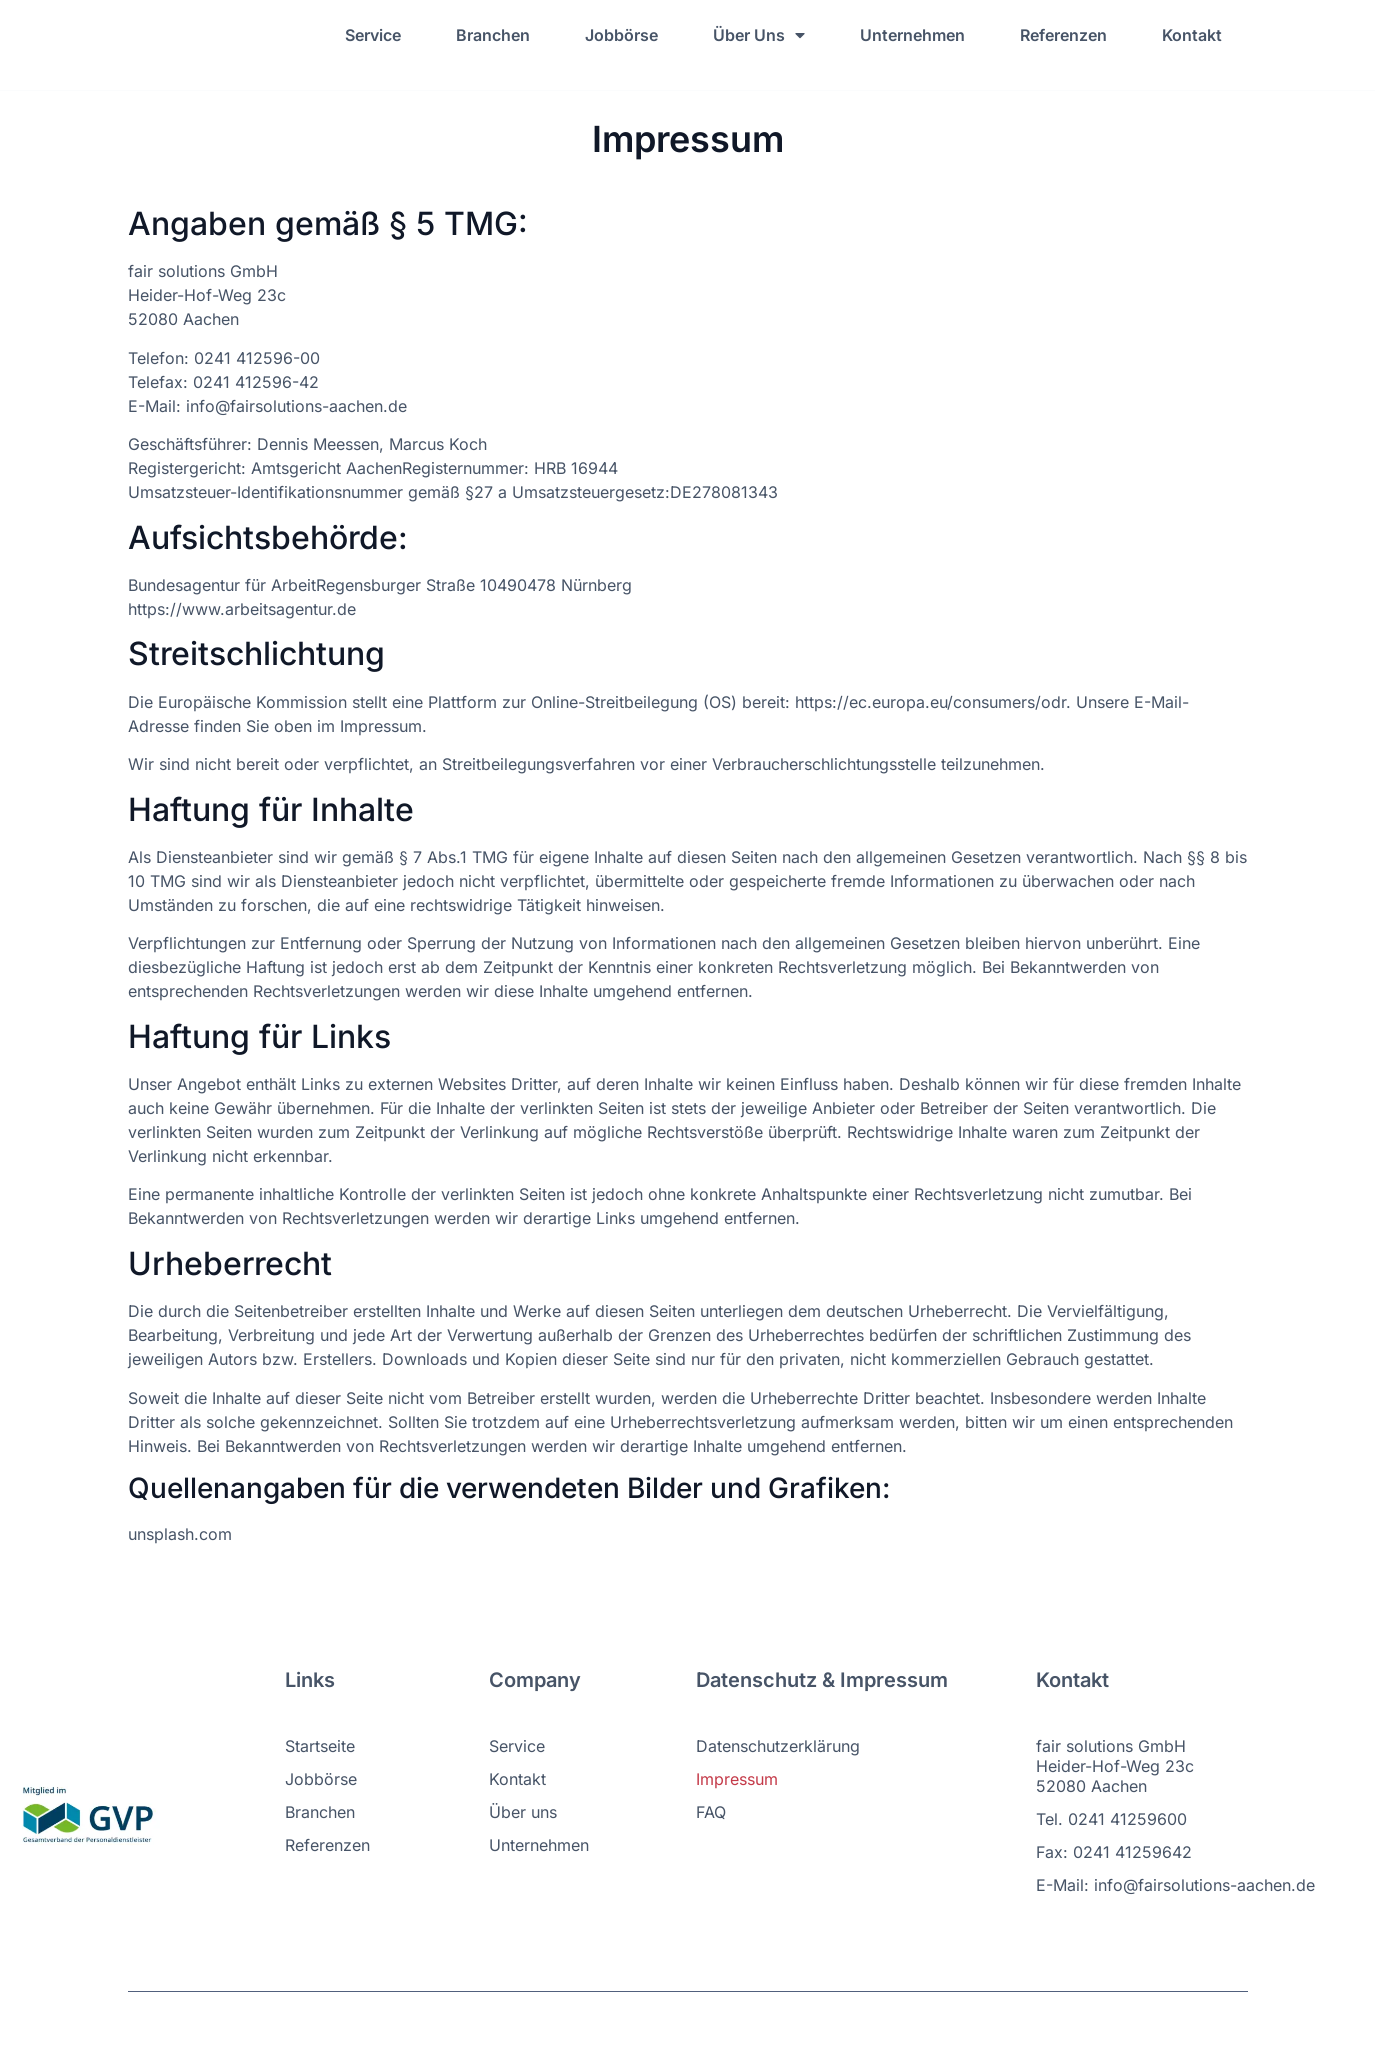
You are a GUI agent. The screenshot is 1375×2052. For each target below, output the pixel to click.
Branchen (493, 35)
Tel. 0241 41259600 (1111, 1819)
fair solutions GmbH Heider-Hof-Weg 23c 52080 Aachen (1115, 1766)
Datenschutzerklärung (778, 1746)
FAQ (711, 1812)
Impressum (737, 1779)
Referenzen (1063, 35)
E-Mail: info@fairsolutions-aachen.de (1175, 1885)
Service (373, 35)
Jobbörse (621, 35)
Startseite (320, 1746)
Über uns (523, 1812)
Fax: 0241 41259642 (1114, 1852)
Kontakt (1192, 35)
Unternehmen (912, 35)
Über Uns (759, 35)
